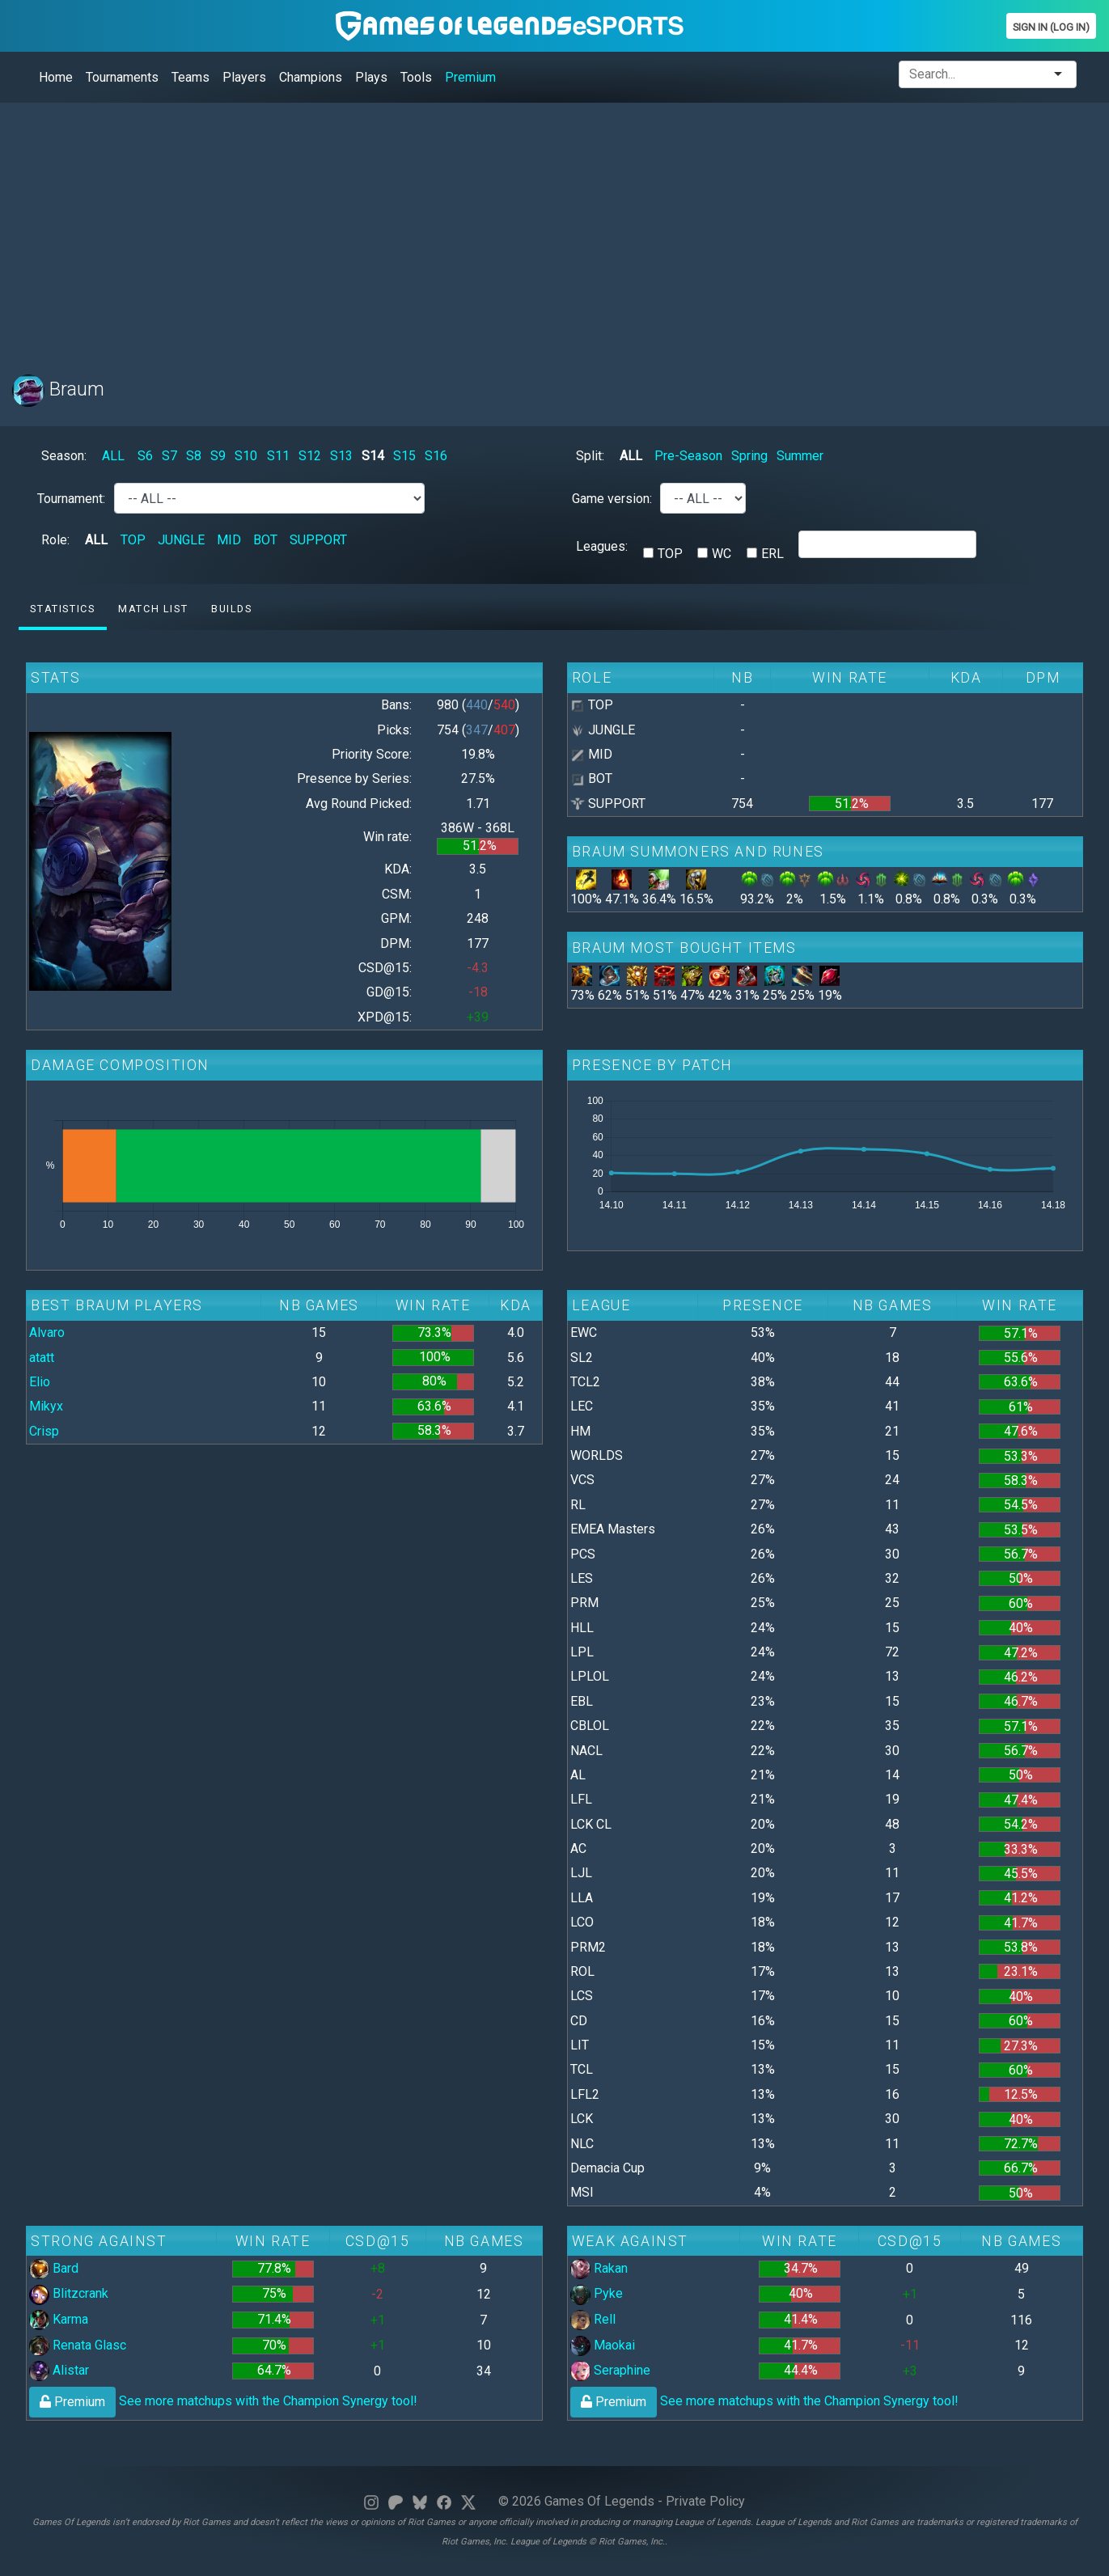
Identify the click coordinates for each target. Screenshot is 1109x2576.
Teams (190, 77)
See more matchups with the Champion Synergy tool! (223, 2401)
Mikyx (46, 1406)
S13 (341, 455)
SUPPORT (318, 540)
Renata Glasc (77, 2345)
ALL (113, 455)
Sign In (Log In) (1051, 27)
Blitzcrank (68, 2293)
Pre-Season (688, 455)
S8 (193, 455)
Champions (310, 77)
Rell (593, 2319)
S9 (218, 455)
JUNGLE (181, 540)
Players (244, 77)
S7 (169, 455)
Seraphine (610, 2370)
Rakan (599, 2268)
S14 (373, 455)
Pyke (596, 2293)
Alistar (59, 2370)
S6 (145, 455)
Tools (416, 77)
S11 (278, 455)
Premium (470, 77)
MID (229, 540)
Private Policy (705, 2501)
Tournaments (122, 77)
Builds (231, 609)
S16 (436, 455)
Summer (800, 455)
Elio (39, 1382)
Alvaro (47, 1332)
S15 (404, 455)
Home (56, 77)
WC (721, 553)
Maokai (602, 2345)
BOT (265, 540)
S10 (246, 455)
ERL (772, 553)
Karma (58, 2319)
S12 (309, 455)
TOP (133, 540)
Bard (53, 2268)
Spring (749, 455)
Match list (153, 609)
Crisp (44, 1431)
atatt (41, 1357)
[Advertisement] (497, 229)
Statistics (62, 609)
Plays (371, 77)
